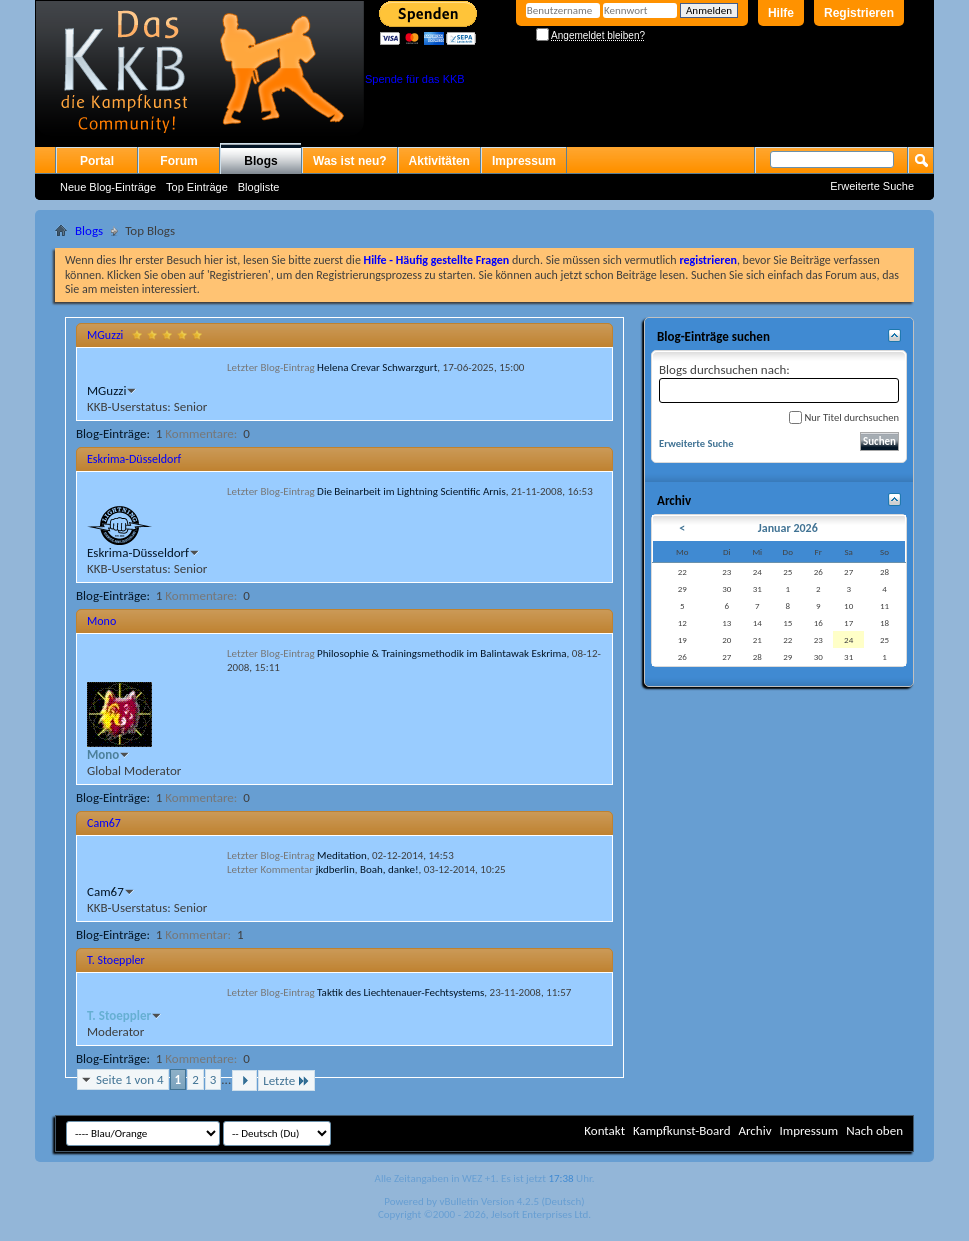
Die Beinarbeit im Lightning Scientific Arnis (411, 491)
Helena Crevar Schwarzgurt (377, 367)
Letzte (286, 1080)
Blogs (260, 161)
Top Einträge (197, 187)
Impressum (524, 161)
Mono (101, 621)
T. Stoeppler (116, 960)
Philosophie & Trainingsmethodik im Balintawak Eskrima (441, 653)
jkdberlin (335, 869)
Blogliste (259, 187)
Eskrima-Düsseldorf (134, 459)
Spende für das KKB (415, 79)
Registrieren (859, 13)
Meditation (342, 855)
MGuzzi (105, 335)
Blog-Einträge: (113, 433)
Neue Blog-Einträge (108, 187)
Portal (97, 161)
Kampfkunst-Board (682, 1130)
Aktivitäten (439, 161)
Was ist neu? (350, 161)
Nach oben (874, 1130)
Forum (178, 161)
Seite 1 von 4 (130, 1079)
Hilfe (781, 13)
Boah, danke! (389, 869)
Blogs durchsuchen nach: (779, 382)
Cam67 (104, 823)
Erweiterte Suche (872, 186)
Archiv (754, 1130)
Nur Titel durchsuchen (844, 417)
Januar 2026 (788, 528)
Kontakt (604, 1130)
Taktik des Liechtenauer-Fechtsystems (400, 992)
